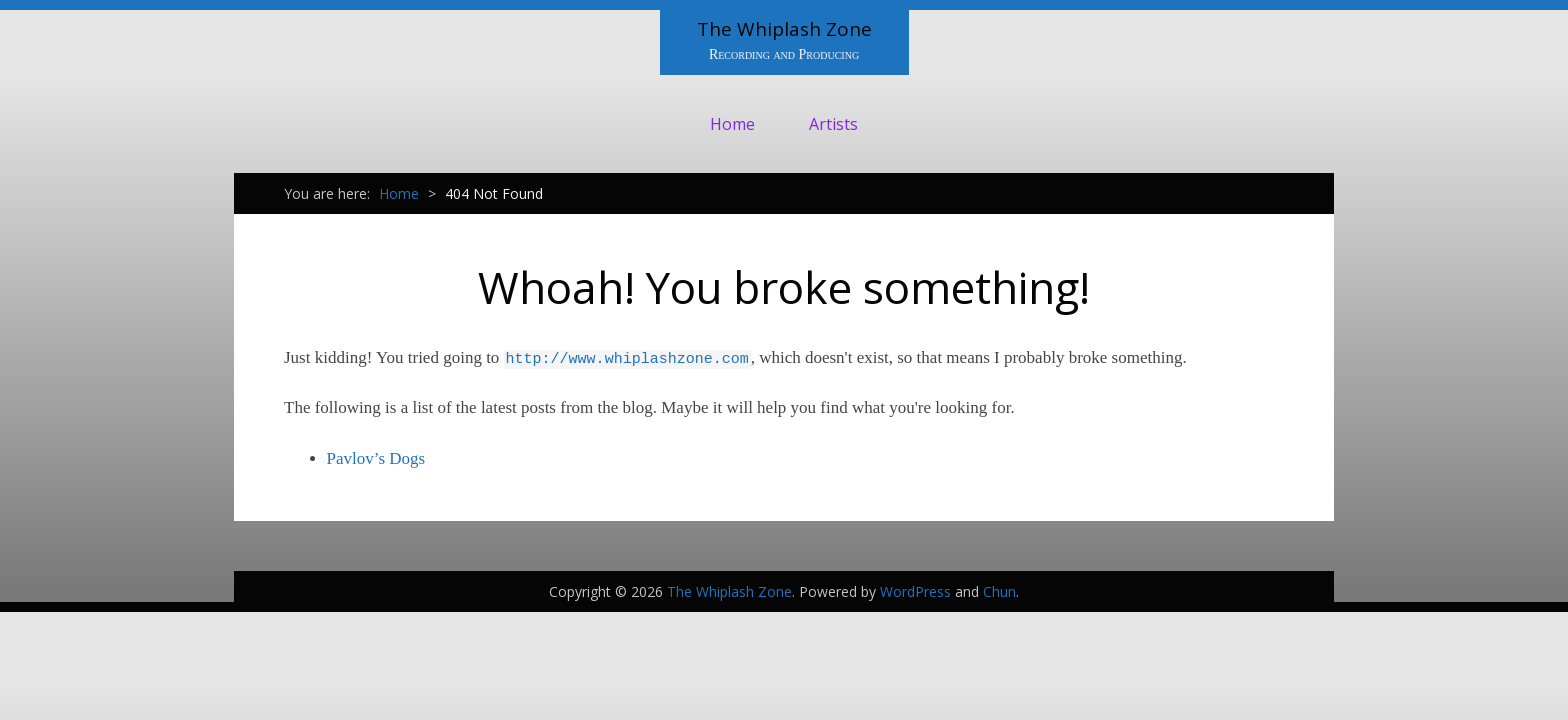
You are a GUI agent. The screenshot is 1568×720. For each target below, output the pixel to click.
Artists (833, 124)
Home (732, 124)
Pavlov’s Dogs (376, 458)
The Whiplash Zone (784, 29)
